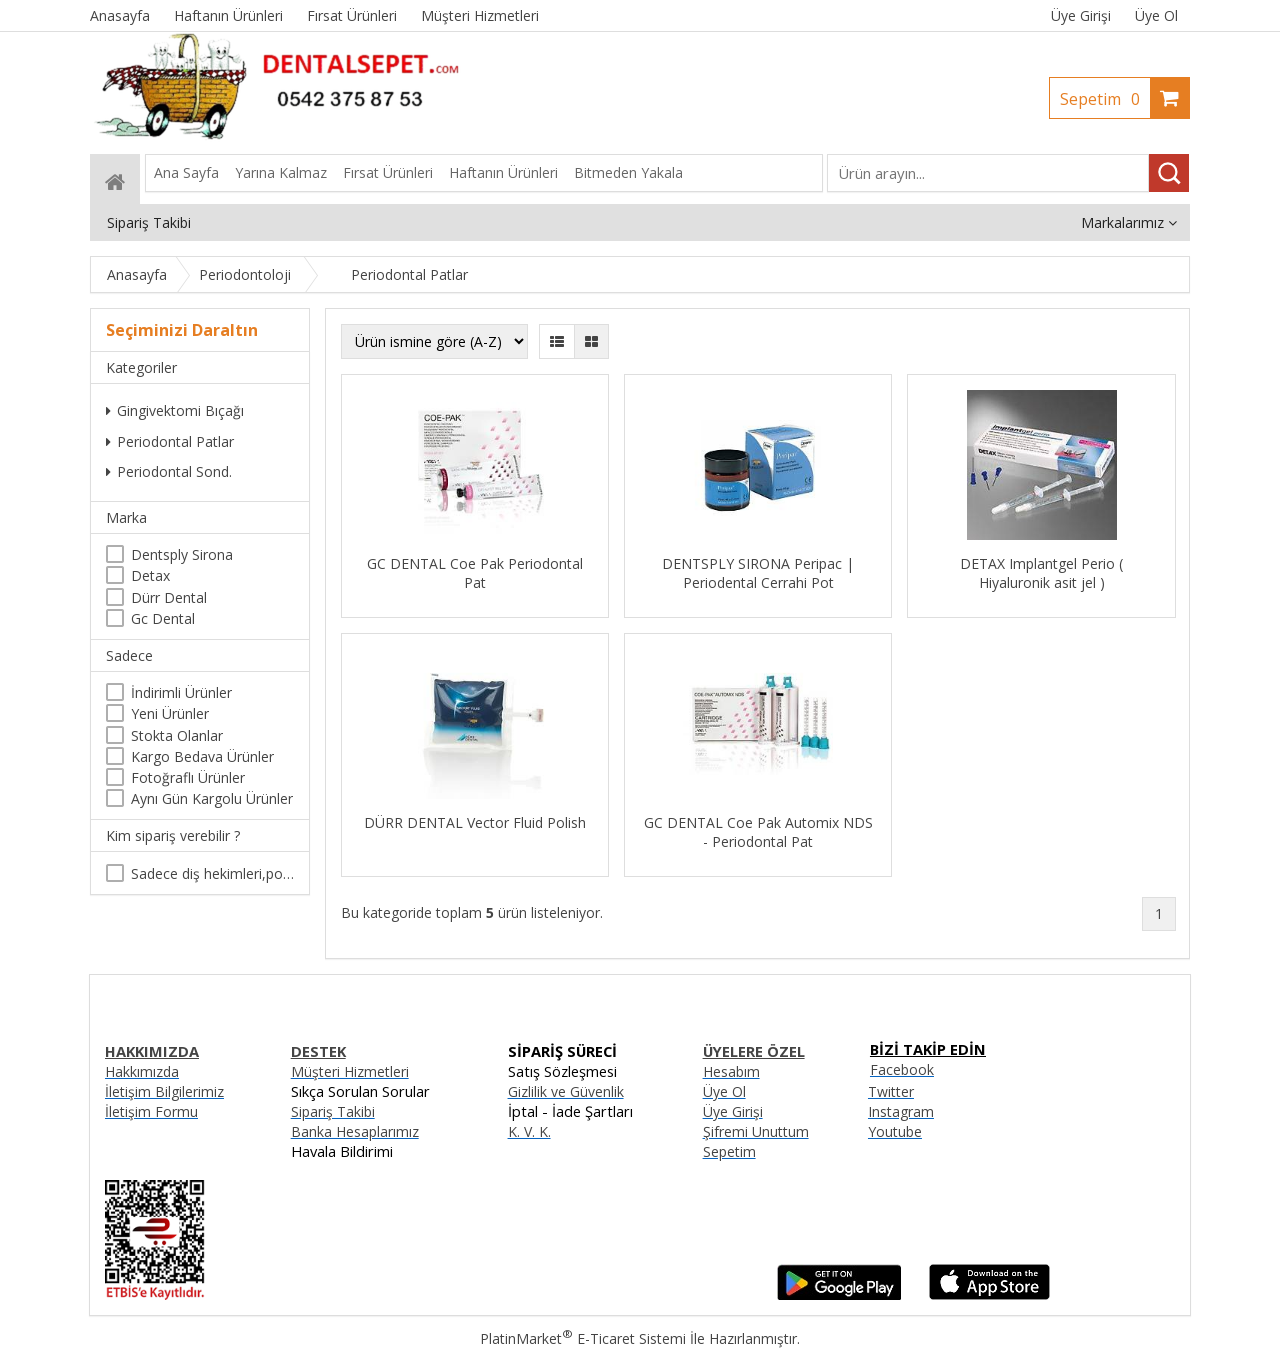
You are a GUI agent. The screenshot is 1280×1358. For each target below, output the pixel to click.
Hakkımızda (142, 1071)
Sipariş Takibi (333, 1111)
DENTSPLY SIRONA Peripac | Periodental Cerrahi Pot (758, 573)
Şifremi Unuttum (756, 1131)
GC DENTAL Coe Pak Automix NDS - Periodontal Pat (758, 832)
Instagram (901, 1111)
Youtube (895, 1131)
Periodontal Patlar (170, 441)
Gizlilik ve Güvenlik (566, 1091)
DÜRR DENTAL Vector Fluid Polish (475, 822)
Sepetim (1105, 99)
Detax (150, 575)
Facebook (902, 1069)
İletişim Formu (151, 1111)
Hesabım (731, 1071)
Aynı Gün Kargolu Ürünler (212, 798)
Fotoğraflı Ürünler (188, 777)
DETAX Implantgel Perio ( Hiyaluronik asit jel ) (1041, 573)
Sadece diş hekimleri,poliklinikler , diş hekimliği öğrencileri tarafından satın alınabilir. (212, 873)
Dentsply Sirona (182, 554)
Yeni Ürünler (170, 713)
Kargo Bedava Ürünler (202, 756)
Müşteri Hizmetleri (350, 1071)
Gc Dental (163, 618)
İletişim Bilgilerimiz (164, 1091)
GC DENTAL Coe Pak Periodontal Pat (475, 573)
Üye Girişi (1081, 15)
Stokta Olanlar (177, 735)
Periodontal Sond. (169, 471)
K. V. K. (529, 1131)
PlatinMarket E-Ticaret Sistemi (583, 1338)
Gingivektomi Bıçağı (175, 410)
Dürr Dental (169, 597)
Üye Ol (1156, 15)
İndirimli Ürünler (181, 692)
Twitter (891, 1091)
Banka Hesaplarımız (355, 1131)
